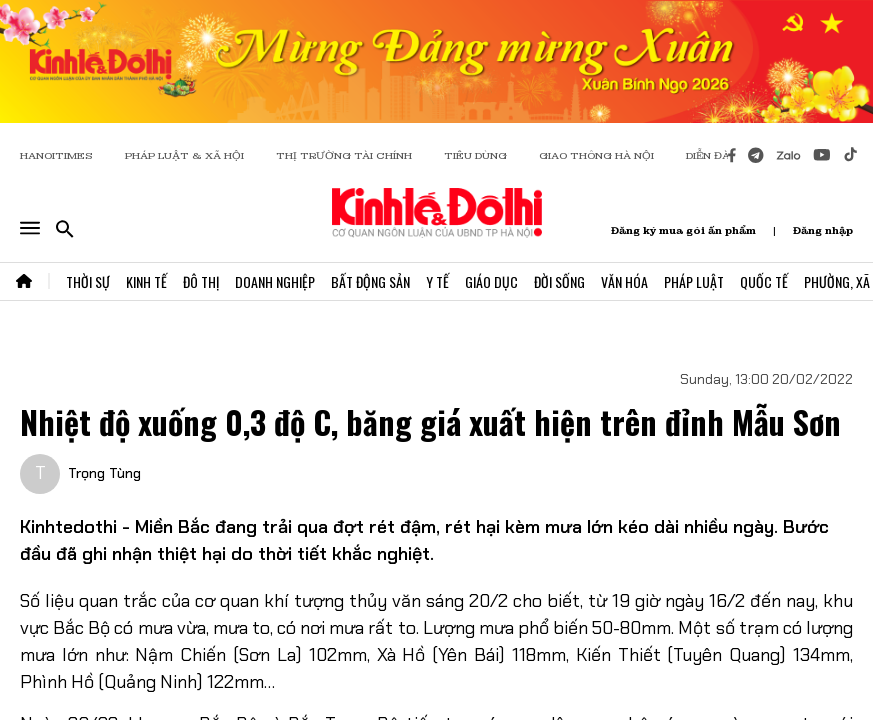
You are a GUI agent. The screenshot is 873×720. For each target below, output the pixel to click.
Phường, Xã (837, 281)
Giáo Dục (491, 281)
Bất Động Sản (370, 281)
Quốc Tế (764, 281)
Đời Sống (559, 281)
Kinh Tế (146, 281)
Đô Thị (201, 281)
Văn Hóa (624, 281)
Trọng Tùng (104, 473)
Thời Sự (88, 281)
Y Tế (437, 281)
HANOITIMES (56, 155)
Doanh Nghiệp (275, 281)
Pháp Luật (694, 281)
